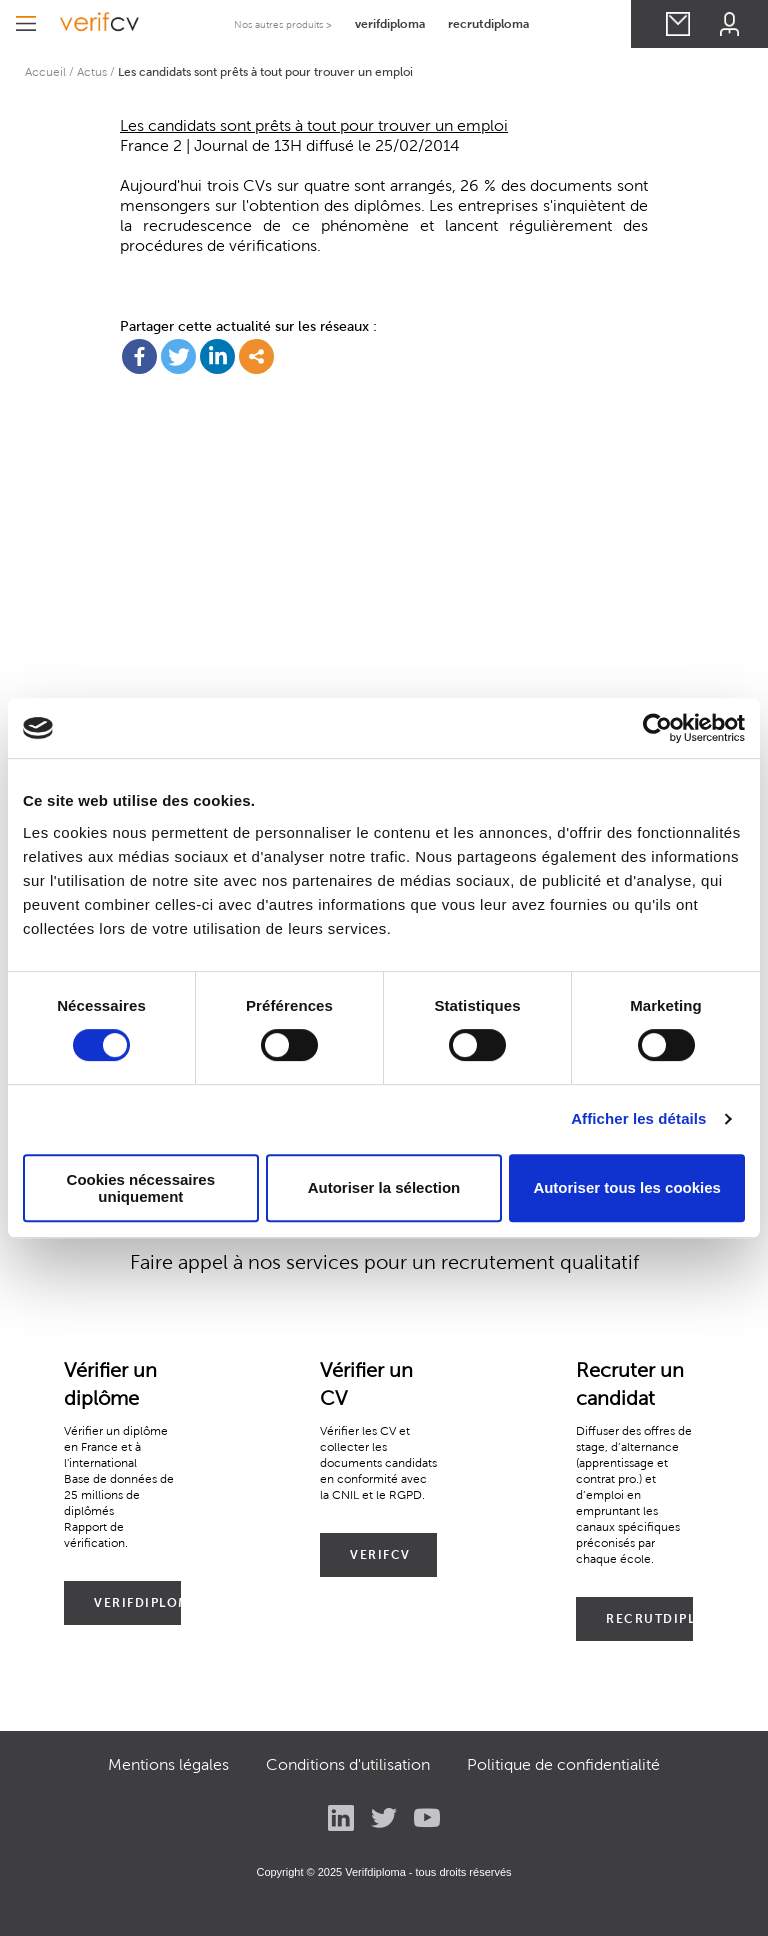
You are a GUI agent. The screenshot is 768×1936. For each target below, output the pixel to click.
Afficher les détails (638, 1118)
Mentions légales (168, 1764)
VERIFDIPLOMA (137, 1602)
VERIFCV (380, 1554)
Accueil (45, 71)
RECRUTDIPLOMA (649, 1618)
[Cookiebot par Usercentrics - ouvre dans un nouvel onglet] (657, 728)
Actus (92, 71)
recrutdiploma (488, 23)
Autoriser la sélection (384, 1187)
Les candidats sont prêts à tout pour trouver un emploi (314, 125)
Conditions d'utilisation (348, 1764)
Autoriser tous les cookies (627, 1187)
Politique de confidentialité (563, 1764)
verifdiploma (390, 23)
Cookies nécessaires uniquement (141, 1188)
